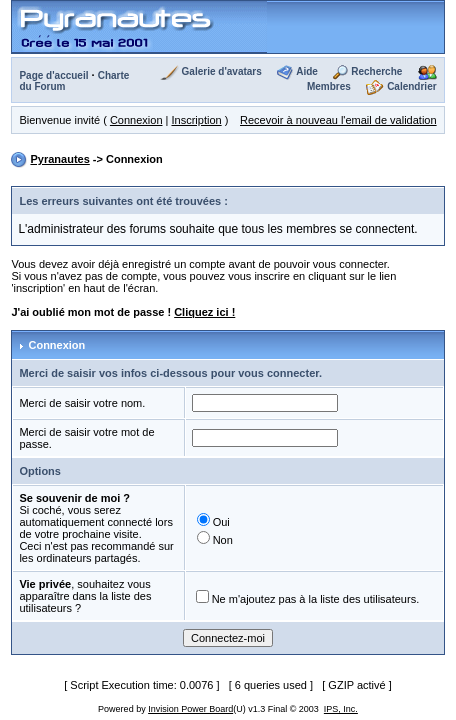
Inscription (196, 120)
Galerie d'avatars (222, 71)
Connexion (136, 120)
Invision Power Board (190, 709)
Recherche (376, 71)
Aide (307, 71)
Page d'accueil (53, 75)
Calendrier (411, 86)
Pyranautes (59, 159)
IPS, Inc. (341, 709)
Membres (329, 86)
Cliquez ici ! (204, 312)
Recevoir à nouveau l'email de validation (338, 120)
